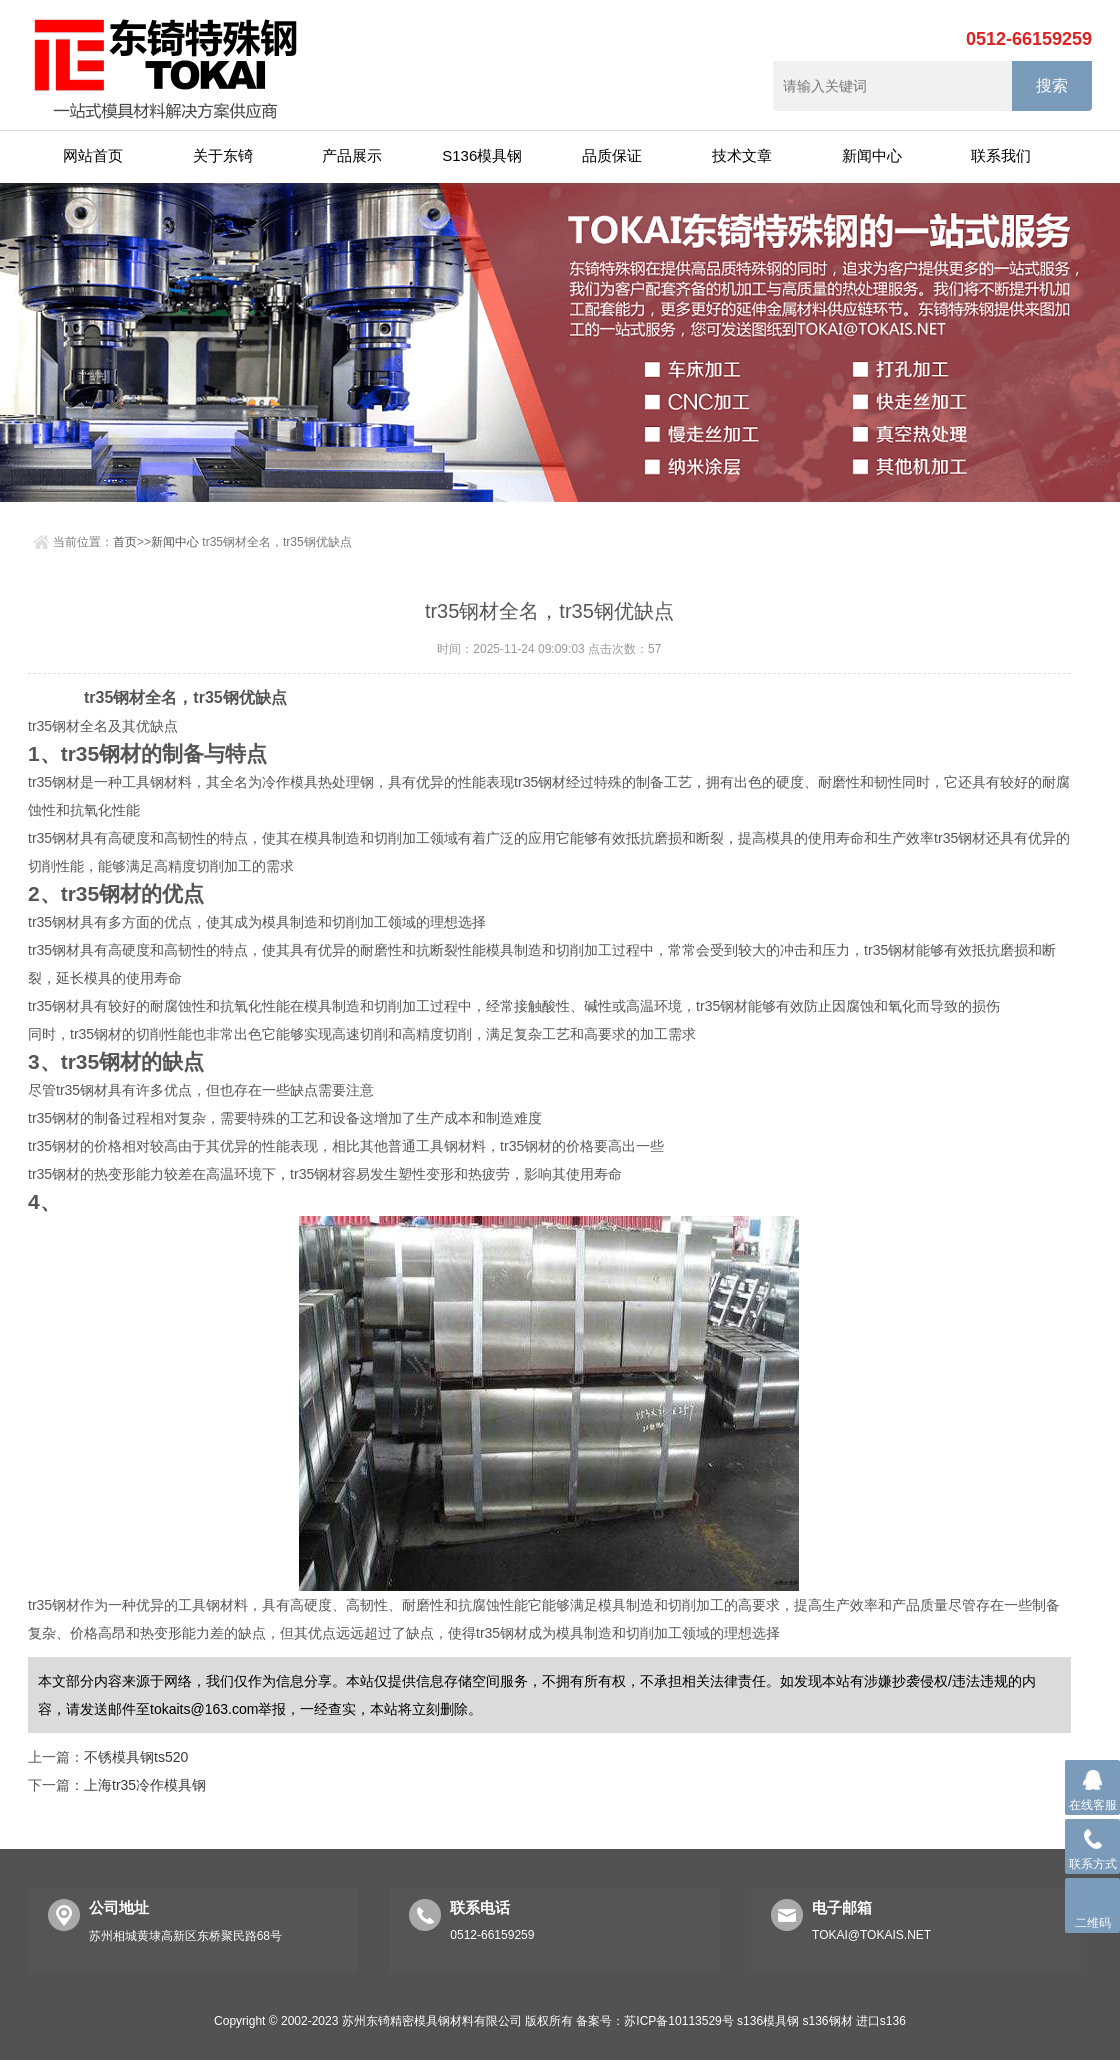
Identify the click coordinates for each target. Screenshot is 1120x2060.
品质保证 (612, 155)
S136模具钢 (482, 155)
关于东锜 (223, 155)
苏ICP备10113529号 (678, 2021)
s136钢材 (827, 2021)
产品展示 (352, 155)
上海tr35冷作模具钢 (145, 1785)
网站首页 (93, 155)
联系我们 (1001, 155)
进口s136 (881, 2021)
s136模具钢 (768, 2021)
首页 (125, 542)
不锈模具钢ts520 (136, 1757)
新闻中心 (872, 155)
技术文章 (742, 155)
